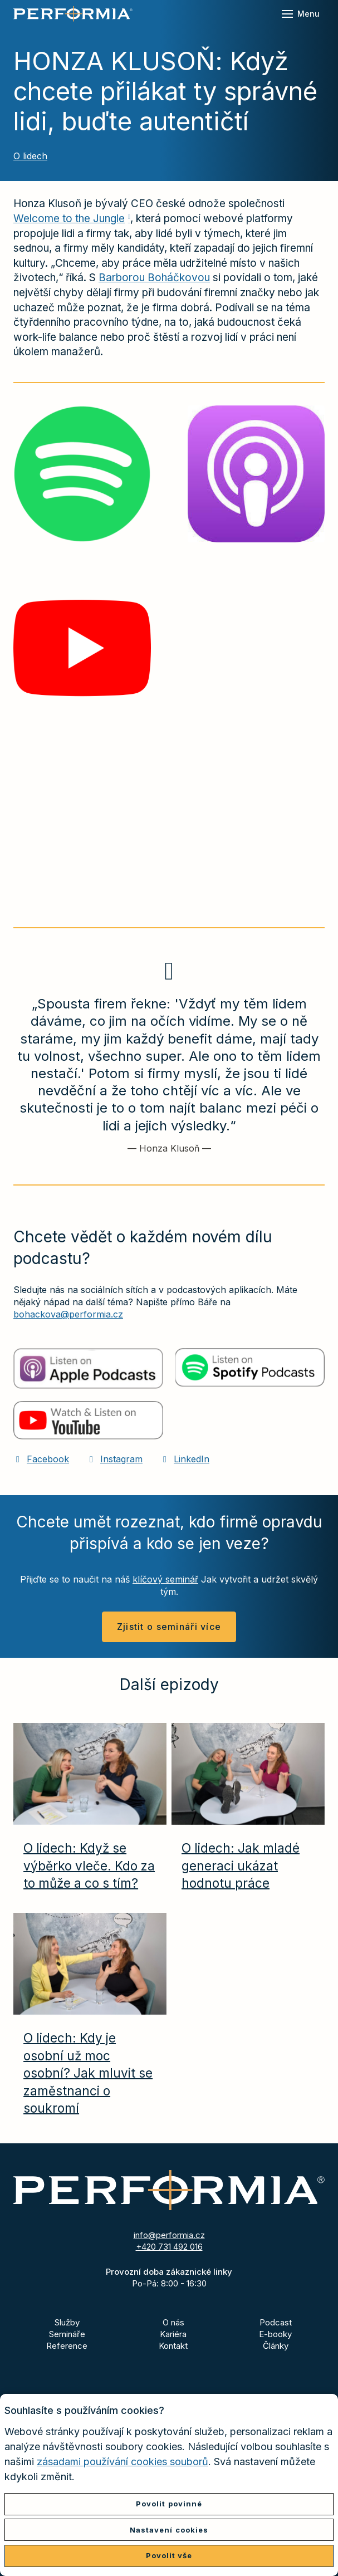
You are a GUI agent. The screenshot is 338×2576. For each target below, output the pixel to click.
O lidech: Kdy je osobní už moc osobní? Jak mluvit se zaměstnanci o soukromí (88, 2072)
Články (275, 2345)
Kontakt (173, 2345)
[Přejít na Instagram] (115, 1459)
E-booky (275, 2334)
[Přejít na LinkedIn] (184, 1459)
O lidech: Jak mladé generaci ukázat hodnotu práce (241, 1865)
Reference (66, 2345)
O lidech (30, 155)
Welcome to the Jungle (69, 218)
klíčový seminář (165, 1579)
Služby (67, 2322)
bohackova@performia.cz (68, 1314)
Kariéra (173, 2334)
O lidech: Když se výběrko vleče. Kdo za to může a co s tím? (89, 1865)
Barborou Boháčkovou (154, 277)
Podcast (275, 2322)
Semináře (67, 2334)
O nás (173, 2322)
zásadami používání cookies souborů (122, 2461)
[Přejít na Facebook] (41, 1459)
